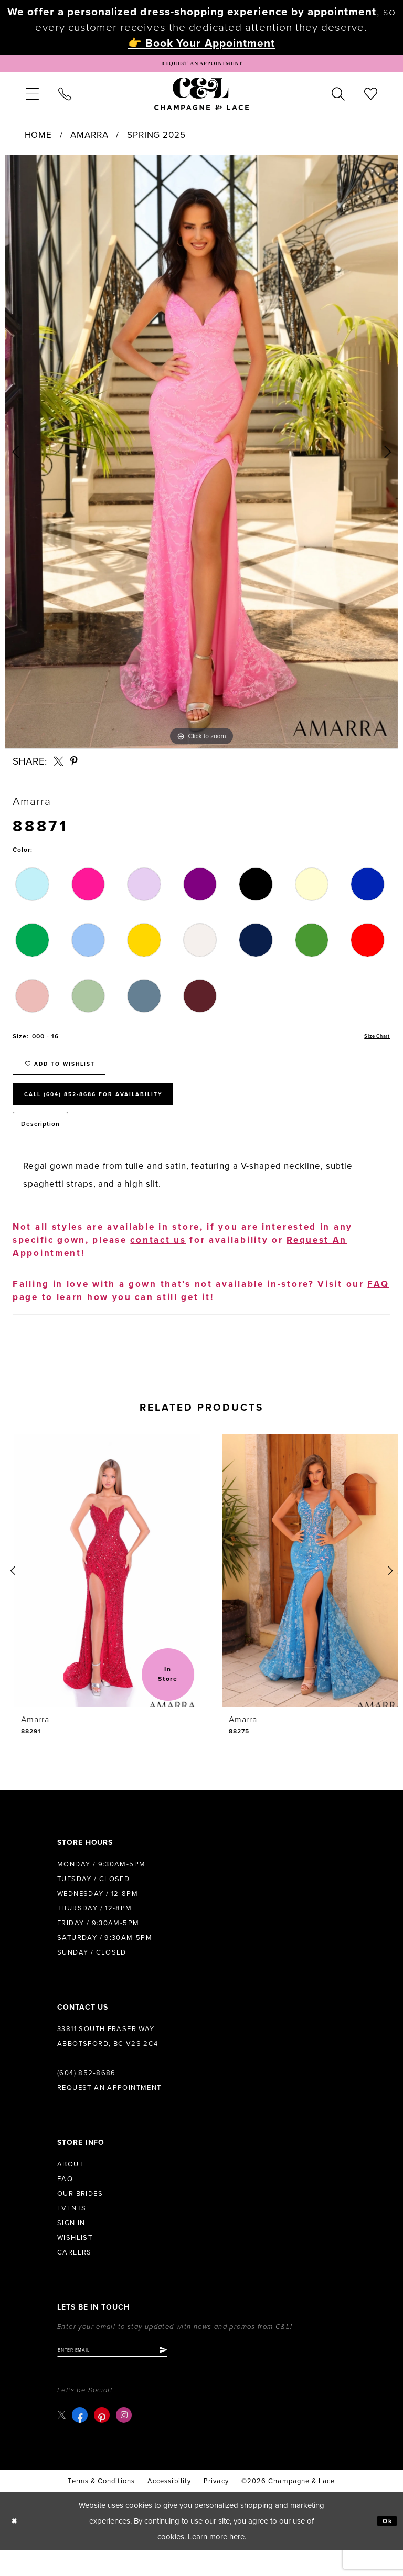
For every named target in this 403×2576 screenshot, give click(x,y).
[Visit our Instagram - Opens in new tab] (126, 2441)
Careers (74, 2275)
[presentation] (98, 1593)
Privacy (216, 2507)
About (70, 2187)
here (237, 2563)
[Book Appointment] (201, 66)
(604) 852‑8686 (86, 2095)
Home (38, 140)
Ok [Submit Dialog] (384, 2547)
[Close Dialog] (16, 2547)
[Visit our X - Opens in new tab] (62, 2441)
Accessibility (169, 2507)
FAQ (65, 2201)
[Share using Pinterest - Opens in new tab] (74, 766)
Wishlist (74, 2260)
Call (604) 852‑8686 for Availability (116, 1114)
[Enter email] (127, 2374)
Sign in (71, 2245)
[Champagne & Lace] (201, 98)
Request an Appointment (109, 2110)
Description (40, 1146)
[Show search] (338, 98)
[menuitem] (32, 98)
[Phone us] (64, 98)
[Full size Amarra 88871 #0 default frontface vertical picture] (201, 457)
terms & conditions (101, 2507)
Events (71, 2231)
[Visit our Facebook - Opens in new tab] (82, 2441)
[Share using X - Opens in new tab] (58, 766)
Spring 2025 (156, 140)
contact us (158, 1262)
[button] (32, 98)
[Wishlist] (371, 98)
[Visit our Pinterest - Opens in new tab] (104, 2441)
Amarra (89, 140)
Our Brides (80, 2216)
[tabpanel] (201, 457)
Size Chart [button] (373, 1042)
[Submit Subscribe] (192, 2374)
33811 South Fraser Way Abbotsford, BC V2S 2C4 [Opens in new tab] (107, 2058)
